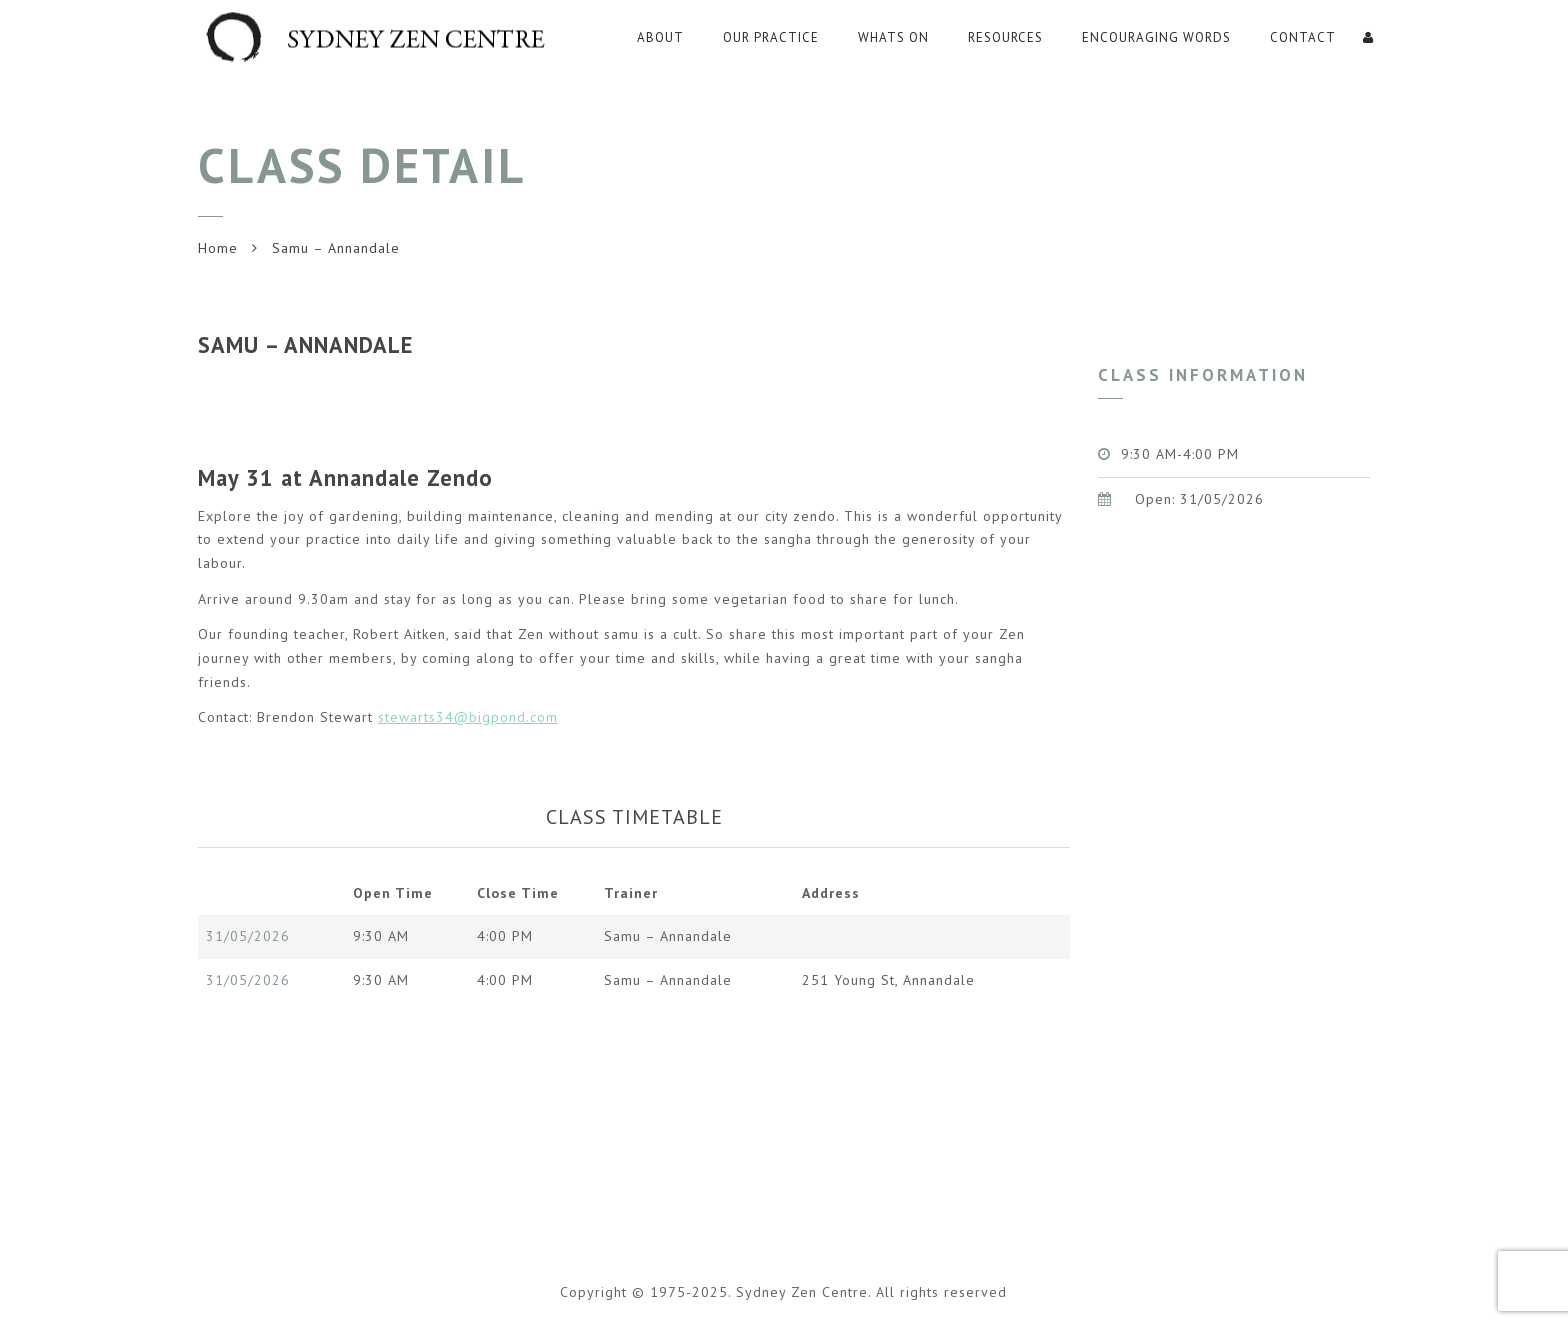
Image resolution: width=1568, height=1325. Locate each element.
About (660, 37)
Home (218, 248)
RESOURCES (1005, 37)
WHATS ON (893, 37)
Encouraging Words (1156, 37)
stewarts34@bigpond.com (468, 717)
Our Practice (771, 37)
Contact (1303, 37)
